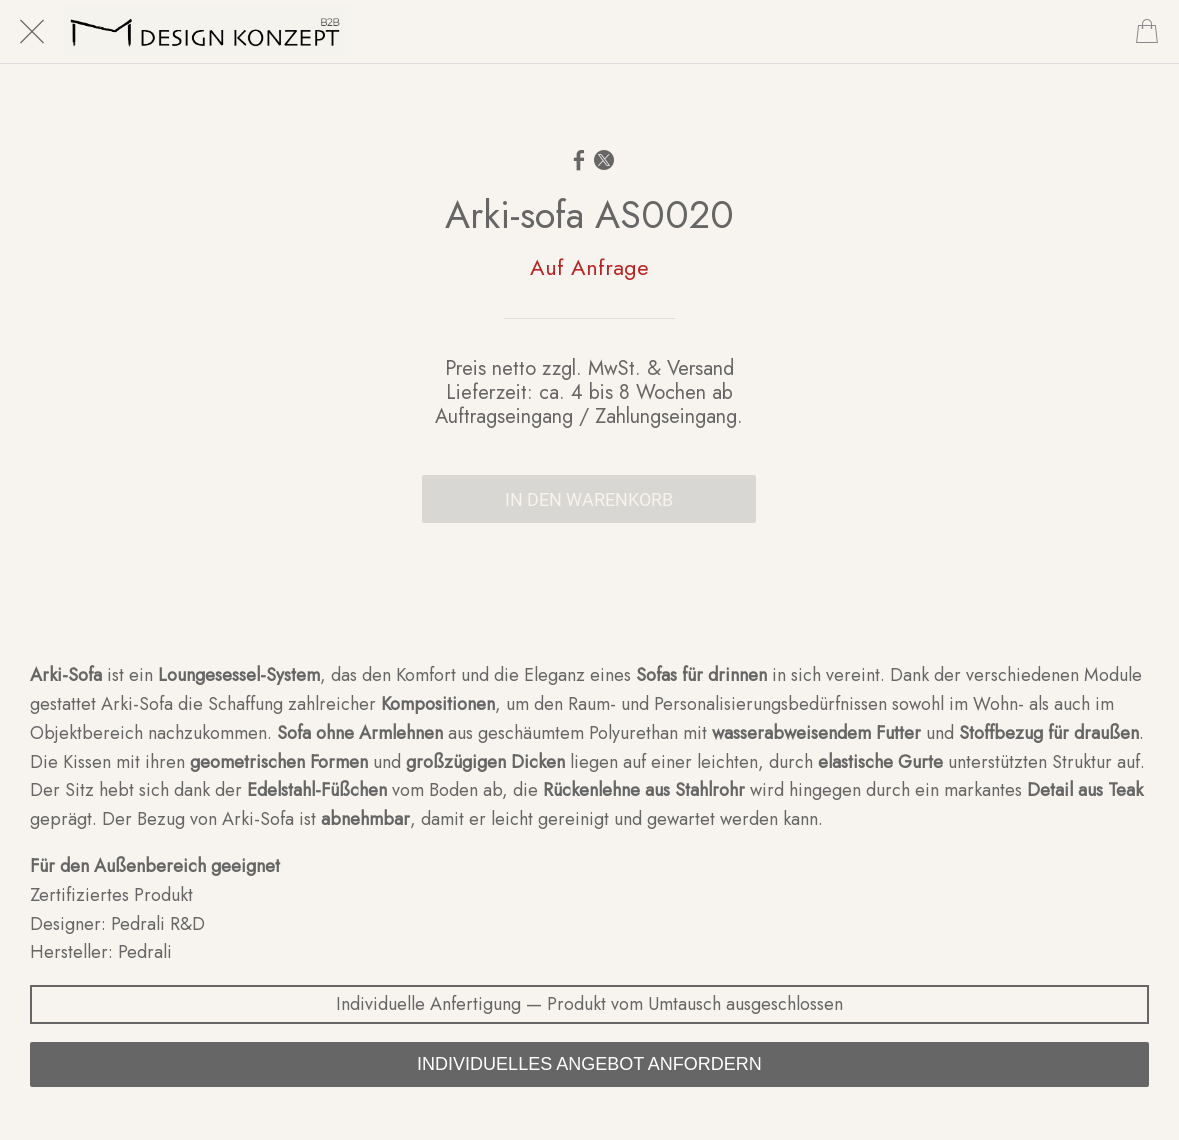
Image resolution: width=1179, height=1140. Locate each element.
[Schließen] (32, 32)
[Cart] (1147, 32)
